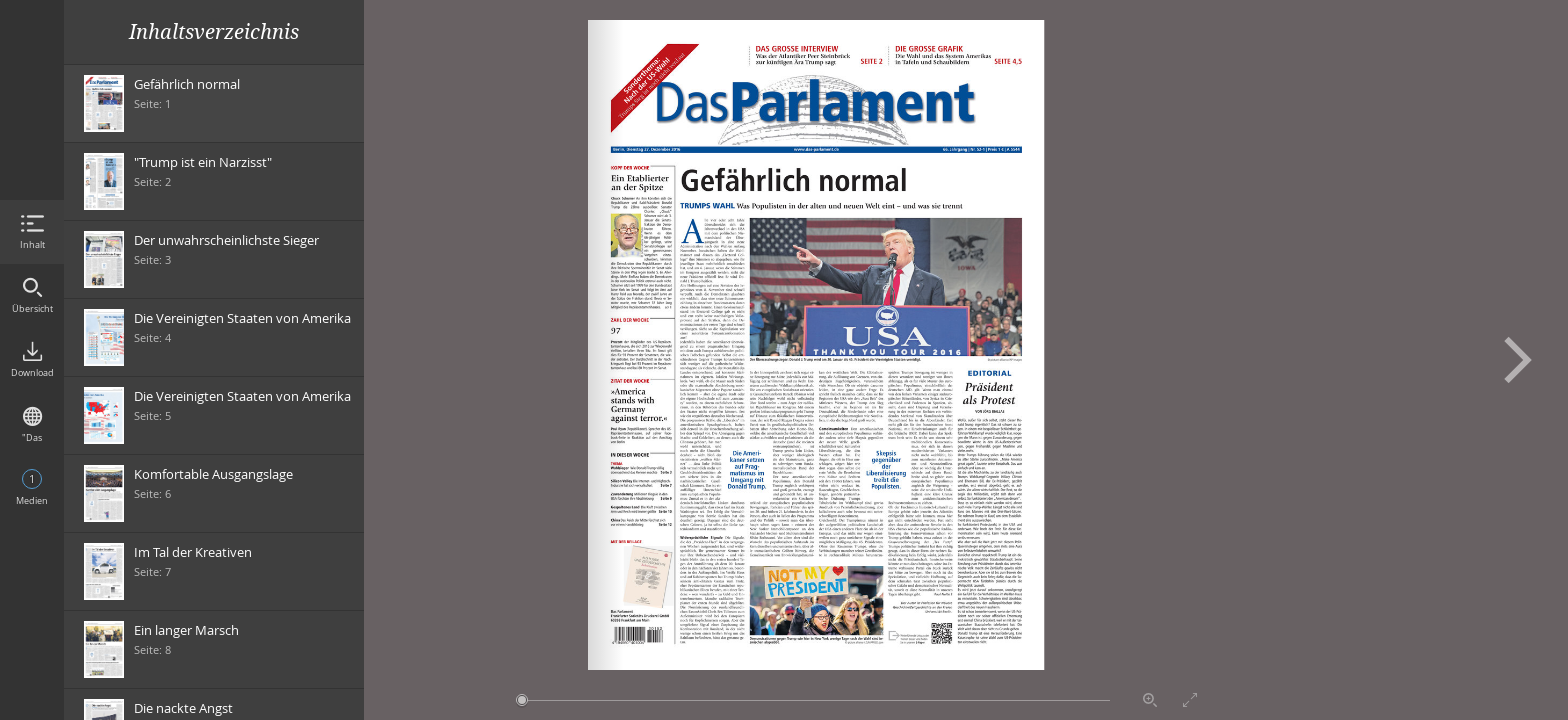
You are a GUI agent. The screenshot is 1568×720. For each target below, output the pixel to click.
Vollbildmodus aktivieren (1190, 700)
